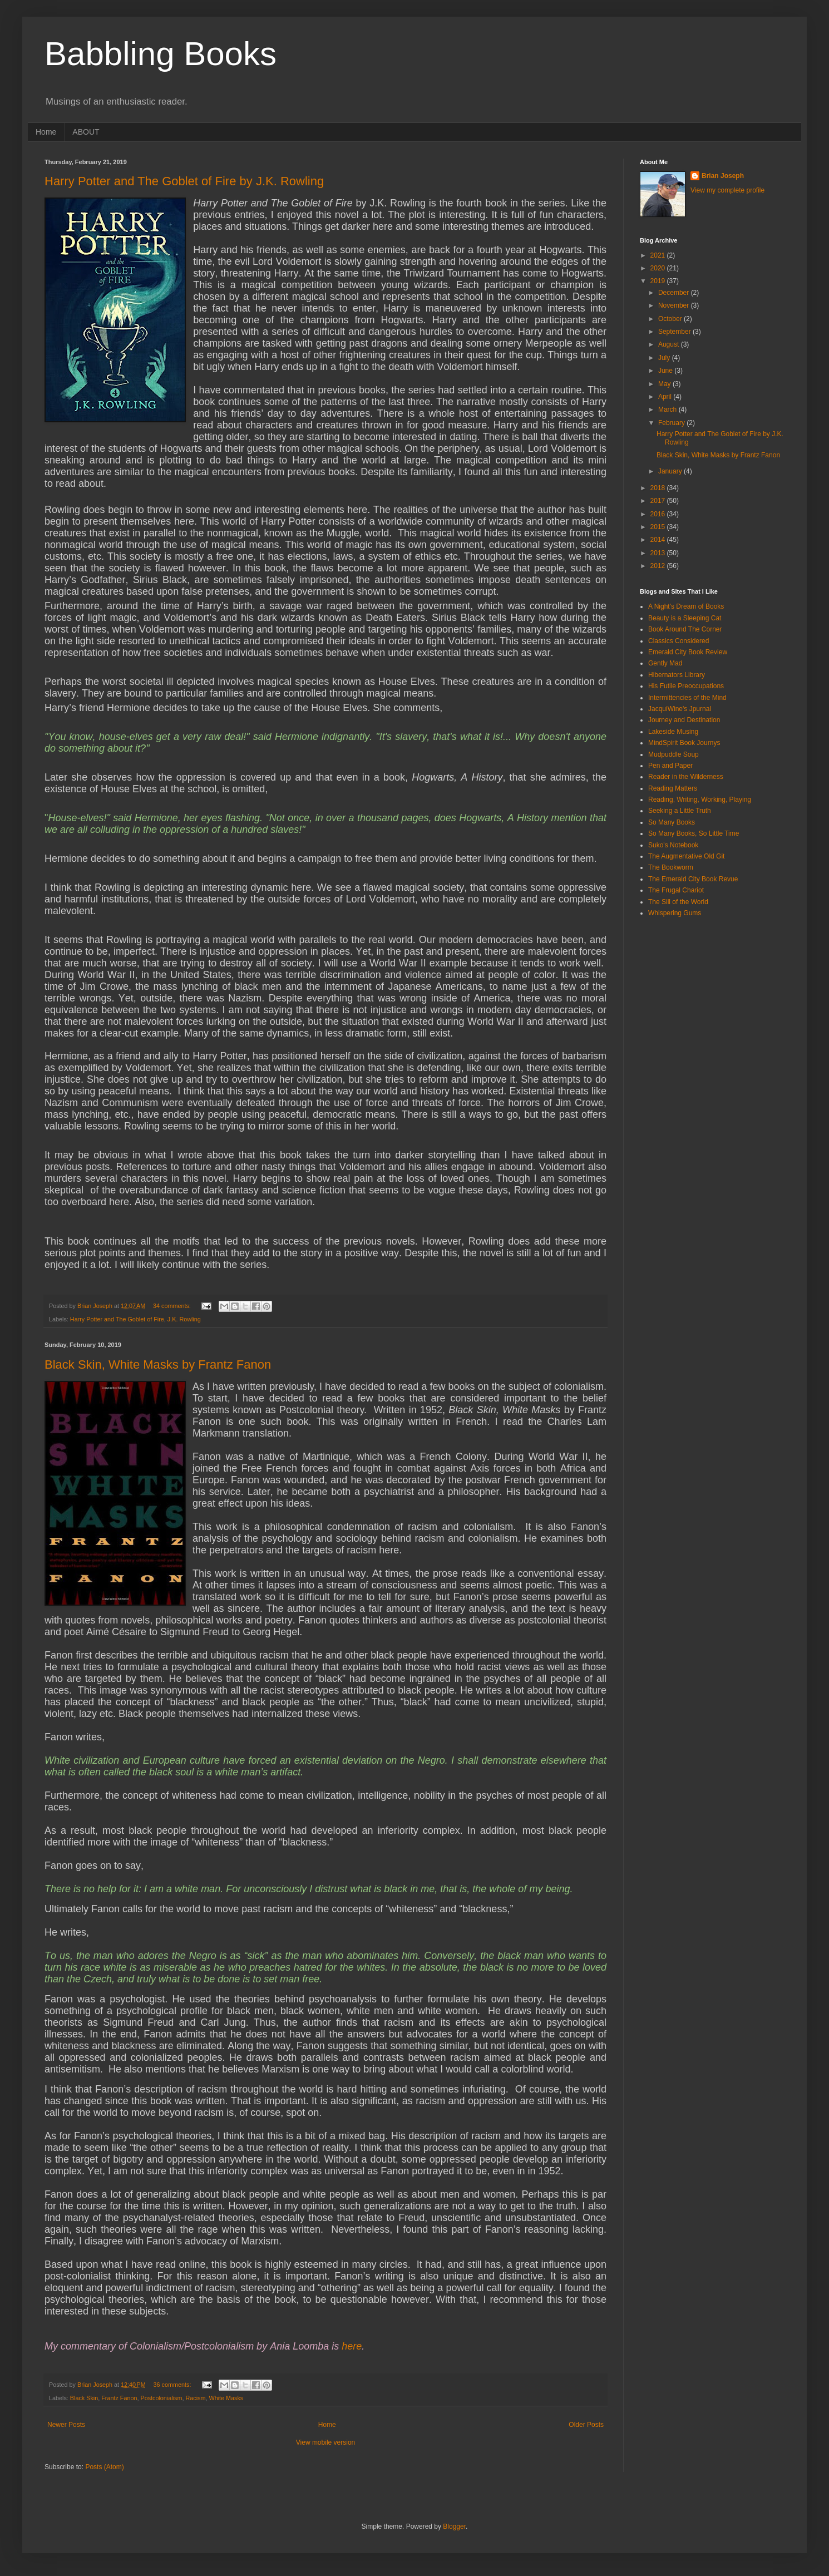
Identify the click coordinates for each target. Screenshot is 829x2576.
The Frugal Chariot (676, 890)
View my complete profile (727, 190)
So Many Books (671, 822)
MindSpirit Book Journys (684, 743)
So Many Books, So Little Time (693, 833)
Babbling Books (161, 53)
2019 (658, 281)
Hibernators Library (676, 675)
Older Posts (586, 2425)
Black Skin (84, 2398)
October (671, 319)
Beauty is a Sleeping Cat (684, 618)
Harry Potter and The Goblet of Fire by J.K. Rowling (184, 181)
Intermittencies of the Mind (687, 698)
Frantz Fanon (119, 2398)
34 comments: (173, 1305)
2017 (658, 501)
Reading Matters (672, 788)
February (672, 423)
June (666, 370)
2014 (658, 540)
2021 (658, 255)
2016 (658, 514)
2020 (658, 268)
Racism (195, 2398)
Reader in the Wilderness (685, 777)
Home (46, 131)
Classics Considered (678, 641)
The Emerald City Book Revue (693, 879)
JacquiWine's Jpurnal (679, 709)
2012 (658, 566)
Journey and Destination (684, 720)
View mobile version (326, 2442)
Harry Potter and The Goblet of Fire (117, 1319)
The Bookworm (670, 867)
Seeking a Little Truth (679, 811)
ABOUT (85, 131)
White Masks (226, 2398)
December (674, 293)
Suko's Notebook (673, 845)
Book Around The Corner (685, 629)
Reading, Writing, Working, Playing (699, 799)
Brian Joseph (723, 176)
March (668, 409)
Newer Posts (66, 2425)
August (669, 344)
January (671, 471)
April (665, 397)
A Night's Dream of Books (686, 606)
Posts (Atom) (104, 2467)
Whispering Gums (674, 913)
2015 (658, 527)
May (665, 384)
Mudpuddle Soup (673, 754)
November (674, 305)
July (665, 358)
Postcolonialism (161, 2398)
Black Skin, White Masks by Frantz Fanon (158, 1364)
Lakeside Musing (673, 732)
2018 (658, 488)
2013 (658, 553)
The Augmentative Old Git (686, 856)
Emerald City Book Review (687, 652)
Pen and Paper (670, 765)
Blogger (454, 2526)
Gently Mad (665, 663)
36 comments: (173, 2384)
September (675, 331)
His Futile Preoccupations (686, 686)
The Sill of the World (678, 902)
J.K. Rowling (184, 1319)
